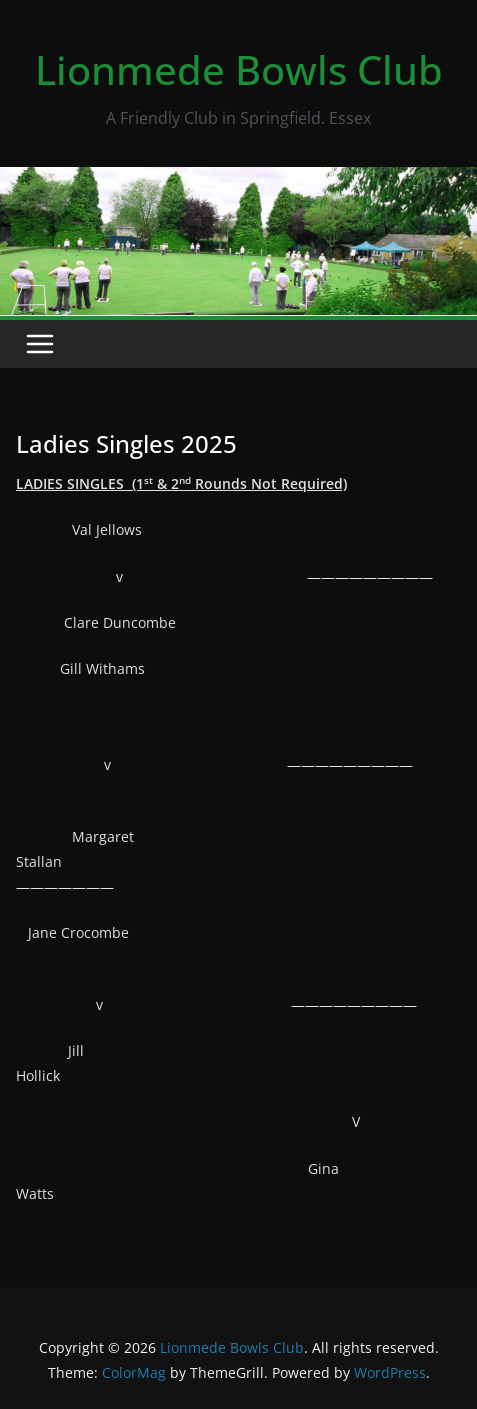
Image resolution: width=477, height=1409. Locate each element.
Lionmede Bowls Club (239, 69)
